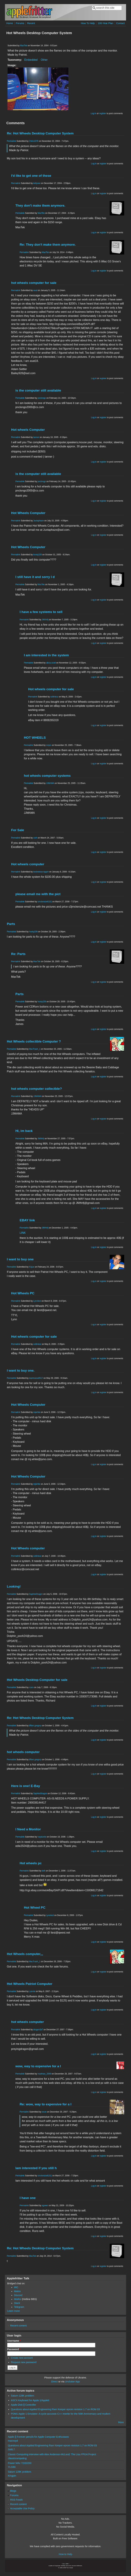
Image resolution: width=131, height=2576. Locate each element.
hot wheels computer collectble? (36, 1088)
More (121, 2422)
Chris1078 (33, 141)
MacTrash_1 (34, 1049)
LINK (23, 1232)
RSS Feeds (16, 2499)
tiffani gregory (35, 1725)
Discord (18, 2295)
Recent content (18, 2325)
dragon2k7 (38, 2029)
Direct (54, 2381)
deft (43, 1871)
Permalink (11, 141)
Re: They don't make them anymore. (48, 244)
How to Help (65, 2554)
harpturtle (42, 1837)
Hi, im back (24, 1131)
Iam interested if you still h (36, 2168)
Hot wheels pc (31, 1863)
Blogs (13, 2491)
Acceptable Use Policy (22, 2508)
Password (13, 2349)
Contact (120, 23)
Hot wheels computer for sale (51, 689)
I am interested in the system (46, 655)
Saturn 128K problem (22, 2395)
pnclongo (42, 398)
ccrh (35, 838)
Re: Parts (18, 954)
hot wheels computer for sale (33, 283)
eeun (44, 2112)
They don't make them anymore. (40, 205)
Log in (93, 113)
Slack (17, 2303)
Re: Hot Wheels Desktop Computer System (40, 133)
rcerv (31, 1687)
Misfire (17, 2299)
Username (14, 2340)
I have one (28, 2198)
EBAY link (27, 1220)
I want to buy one (20, 1259)
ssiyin (48, 745)
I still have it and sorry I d (35, 577)
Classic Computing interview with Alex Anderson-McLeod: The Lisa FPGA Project (52, 2454)
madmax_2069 (44, 2074)
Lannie (32, 1991)
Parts (11, 924)
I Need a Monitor (28, 1829)
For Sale (17, 830)
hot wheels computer (23, 1752)
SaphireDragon (36, 1594)
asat (35, 290)
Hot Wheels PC (22, 1293)
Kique (31, 1267)
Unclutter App (72, 2381)
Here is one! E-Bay (25, 1786)
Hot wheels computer (27, 864)
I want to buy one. (20, 1370)
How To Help (88, 23)
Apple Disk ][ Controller (23, 2404)
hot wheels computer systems (47, 775)
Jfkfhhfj (45, 619)
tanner (36, 437)
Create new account (22, 2357)
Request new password (24, 2362)
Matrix (17, 2291)
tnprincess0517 (36, 1378)
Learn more (13, 2311)
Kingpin (12, 2475)
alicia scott (51, 663)
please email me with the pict (37, 894)
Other (44, 59)
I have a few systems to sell (41, 612)
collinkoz (54, 697)
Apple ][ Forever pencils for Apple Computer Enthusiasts (38, 2436)
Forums (20, 23)
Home (9, 23)
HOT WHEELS (35, 737)
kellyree (36, 183)
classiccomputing (17, 2458)
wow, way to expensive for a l (38, 2066)
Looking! (14, 1586)
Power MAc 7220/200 (19, 2463)
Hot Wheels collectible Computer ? (34, 1041)
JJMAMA (50, 783)
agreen (45, 2205)
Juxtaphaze (38, 520)
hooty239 (37, 554)
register (102, 113)
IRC (16, 2287)
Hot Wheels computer (28, 1548)
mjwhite (36, 1412)
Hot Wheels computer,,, (25, 1954)
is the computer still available (38, 390)
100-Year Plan (105, 23)
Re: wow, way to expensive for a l (45, 2104)
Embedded (30, 59)
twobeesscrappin (41, 872)
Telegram (19, 2307)
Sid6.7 (11, 2449)
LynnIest (37, 1301)
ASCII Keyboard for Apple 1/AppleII (30, 2400)
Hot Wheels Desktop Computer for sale (37, 1680)
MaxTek (23, 45)
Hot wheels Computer (28, 429)
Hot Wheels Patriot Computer (29, 1984)
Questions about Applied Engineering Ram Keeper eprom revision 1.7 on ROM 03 (55, 2409)
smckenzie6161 (45, 901)
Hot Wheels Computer (28, 513)
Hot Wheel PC (34, 1907)
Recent (31, 23)
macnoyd (13, 2440)
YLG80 (12, 2467)
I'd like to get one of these (31, 175)
